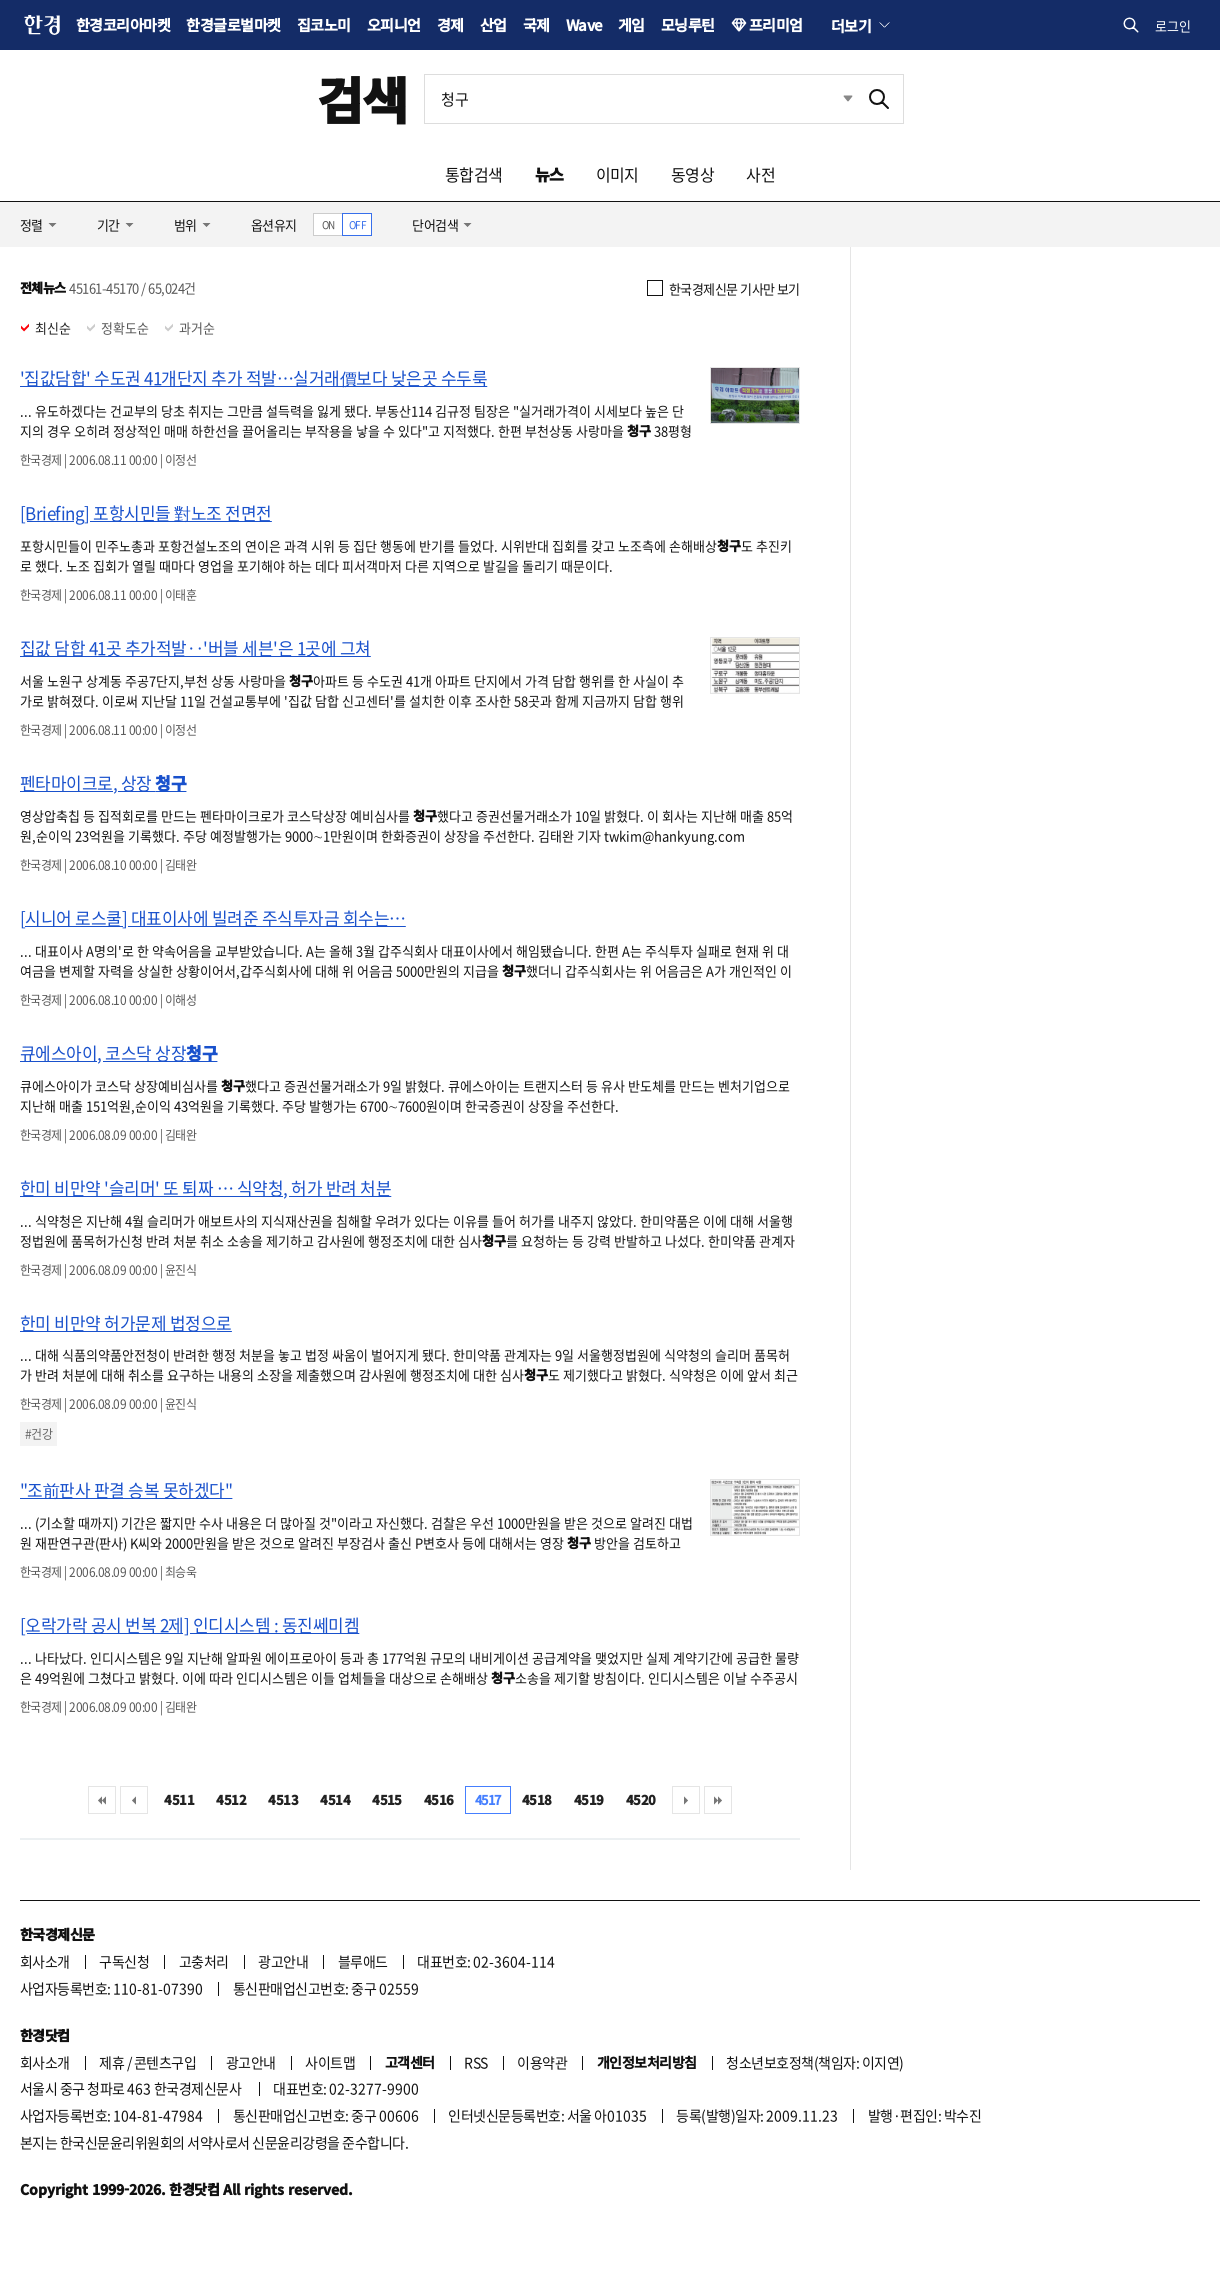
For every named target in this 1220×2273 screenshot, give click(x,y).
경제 (450, 24)
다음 (686, 1800)
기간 (108, 224)
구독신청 (124, 1961)
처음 (102, 1800)
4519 (589, 1799)
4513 (283, 1799)
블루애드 (363, 1961)
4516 (439, 1799)
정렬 (31, 224)
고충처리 (204, 1961)
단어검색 (435, 224)
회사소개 (45, 1961)
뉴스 (549, 174)
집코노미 (324, 24)
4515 (387, 1799)
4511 (179, 1799)
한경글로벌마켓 (233, 24)
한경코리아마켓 (123, 24)
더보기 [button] (851, 25)
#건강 (38, 1434)
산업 (493, 24)
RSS (475, 2062)
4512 (231, 1799)
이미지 (617, 174)
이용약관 (542, 2062)
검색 (362, 98)
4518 (537, 1799)
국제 (536, 24)
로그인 (1173, 25)
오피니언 (394, 24)
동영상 (692, 174)
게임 (631, 24)
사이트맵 (330, 2062)
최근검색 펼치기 (833, 99)
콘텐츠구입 (165, 2062)
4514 (335, 1799)
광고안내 (283, 1961)
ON (328, 224)
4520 (641, 1799)
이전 (134, 1800)
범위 (185, 224)
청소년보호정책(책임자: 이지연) (814, 2062)
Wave (584, 24)
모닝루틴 (688, 24)
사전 (760, 174)
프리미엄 (776, 24)
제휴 (111, 2062)
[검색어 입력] (640, 99)
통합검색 (474, 174)
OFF (357, 224)
